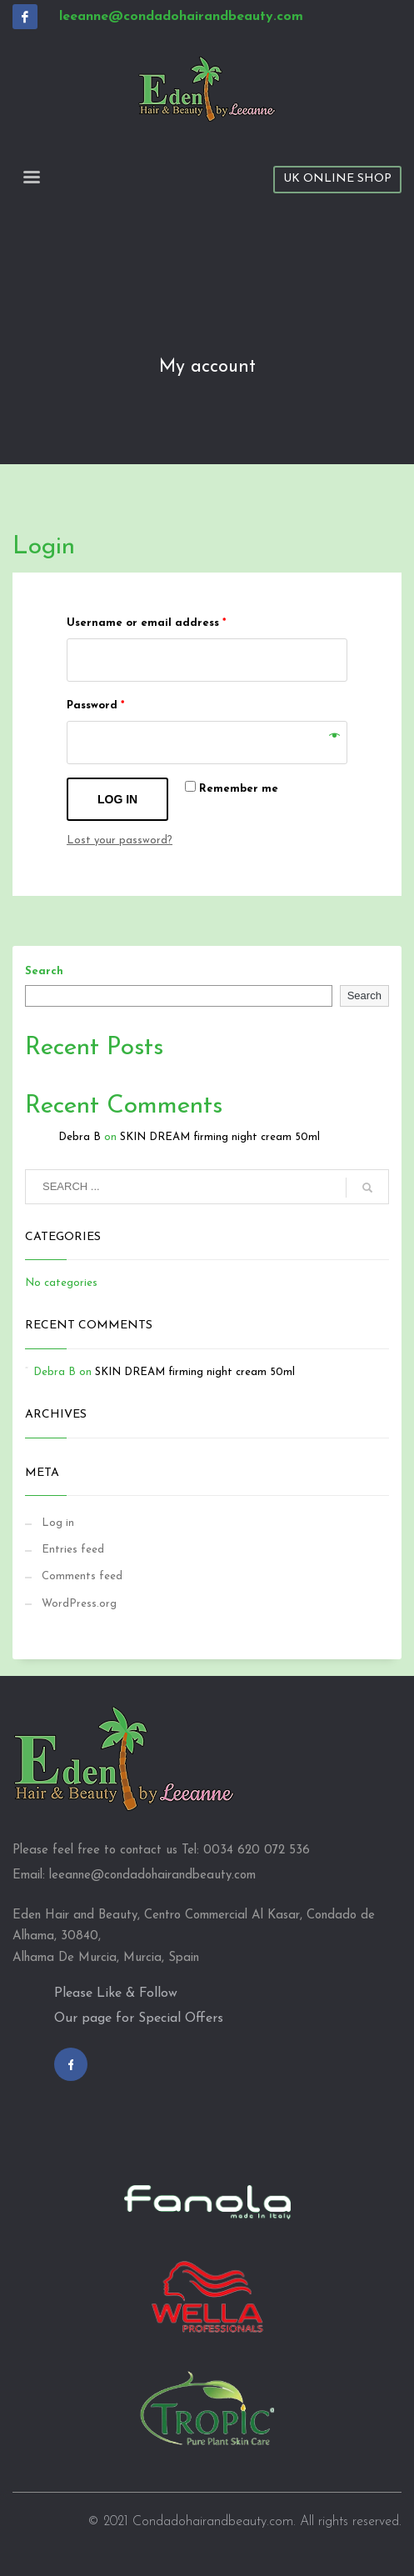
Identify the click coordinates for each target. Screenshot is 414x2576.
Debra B (79, 1137)
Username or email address (146, 623)
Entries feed (73, 1549)
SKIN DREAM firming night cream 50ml (220, 1137)
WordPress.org (79, 1603)
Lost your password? (119, 840)
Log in (117, 799)
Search (44, 971)
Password (95, 705)
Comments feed (82, 1576)
